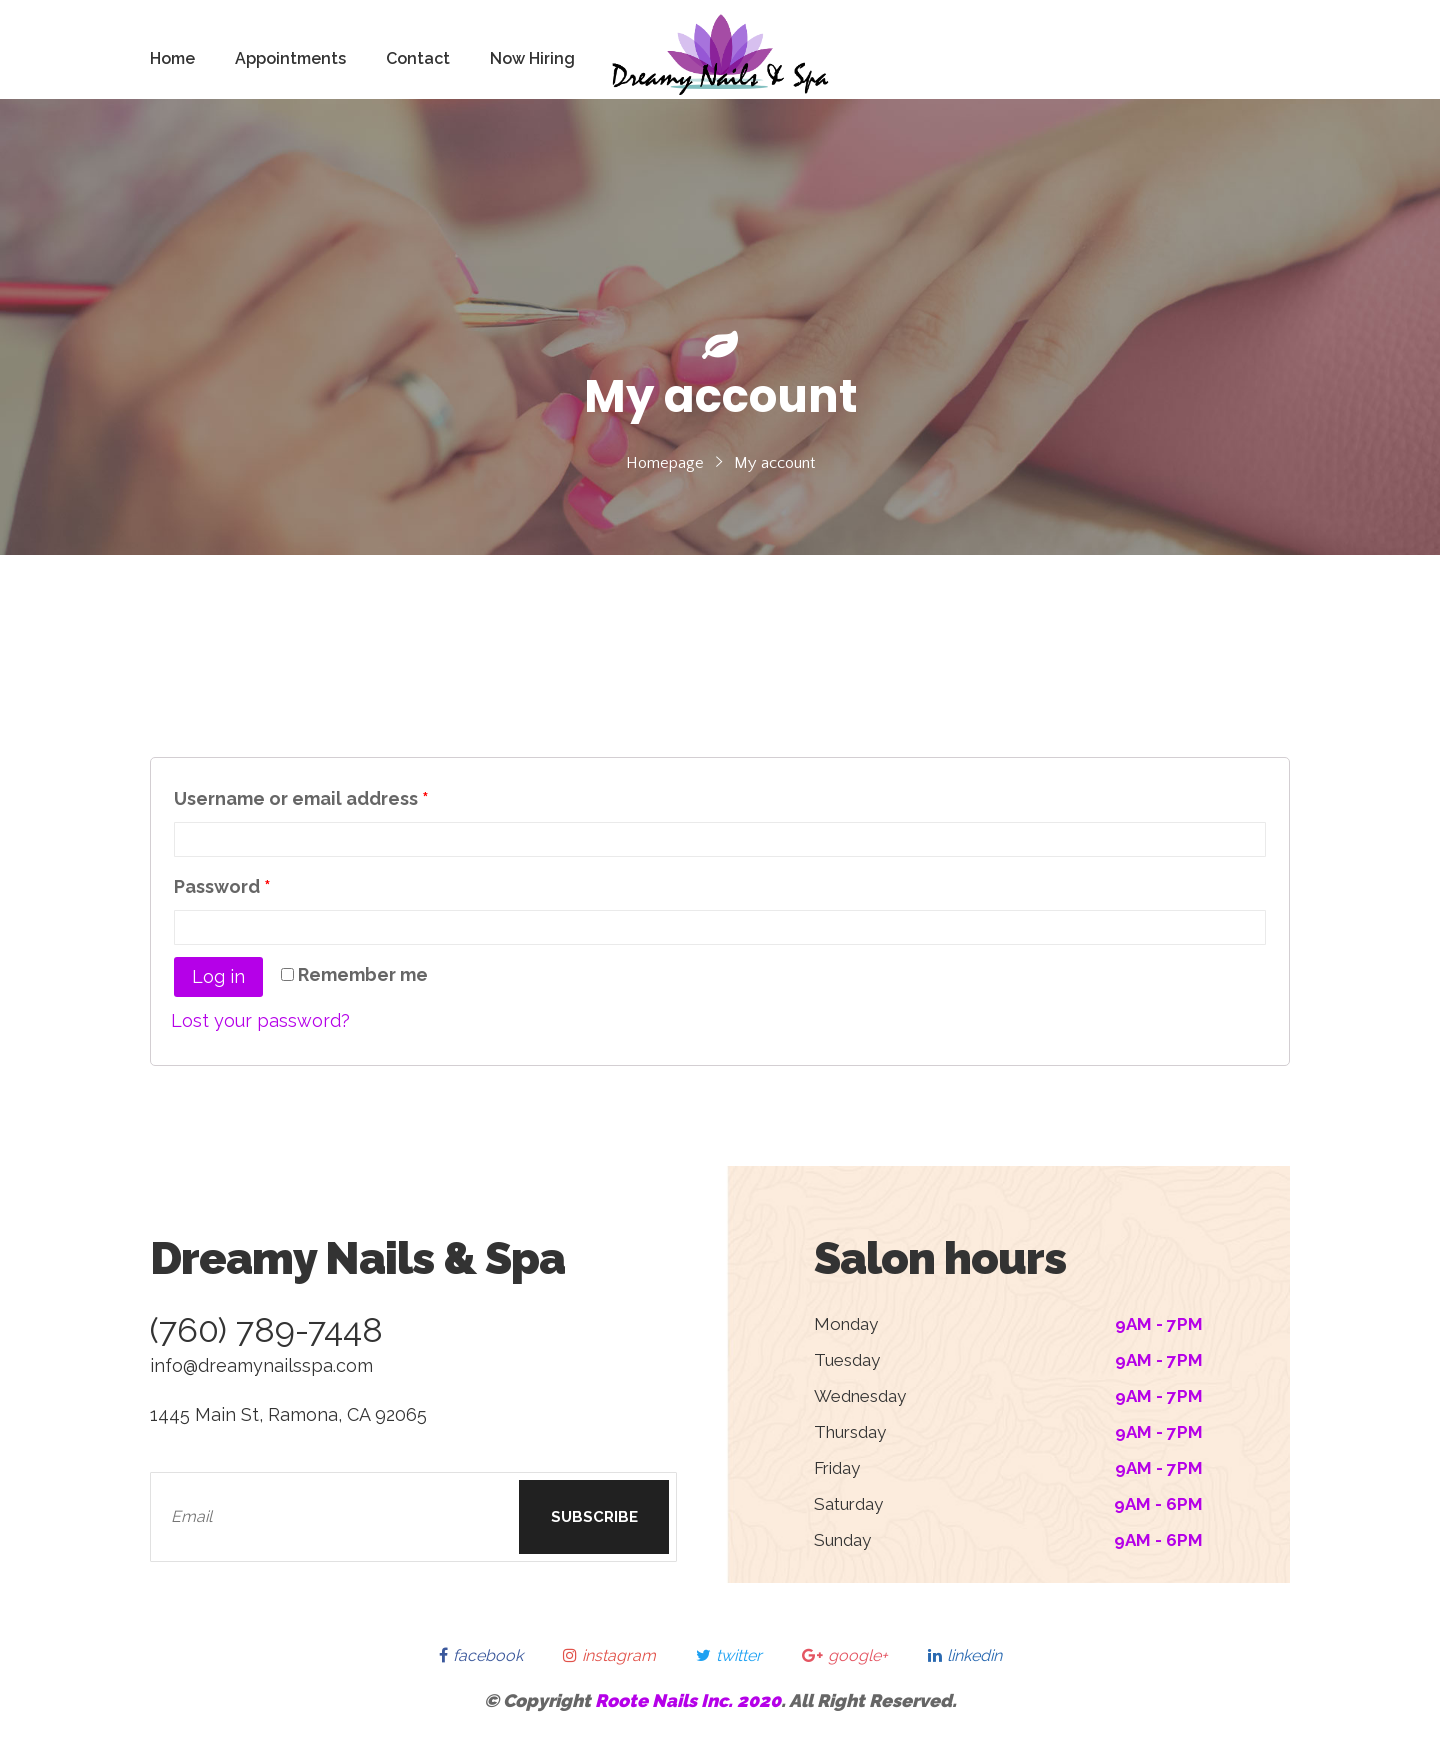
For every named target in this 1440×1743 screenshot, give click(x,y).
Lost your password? (260, 1020)
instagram (609, 1655)
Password (222, 886)
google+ (845, 1655)
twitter (729, 1655)
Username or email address (301, 798)
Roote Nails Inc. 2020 (688, 1700)
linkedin (965, 1655)
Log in (218, 976)
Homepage (665, 463)
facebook (481, 1655)
